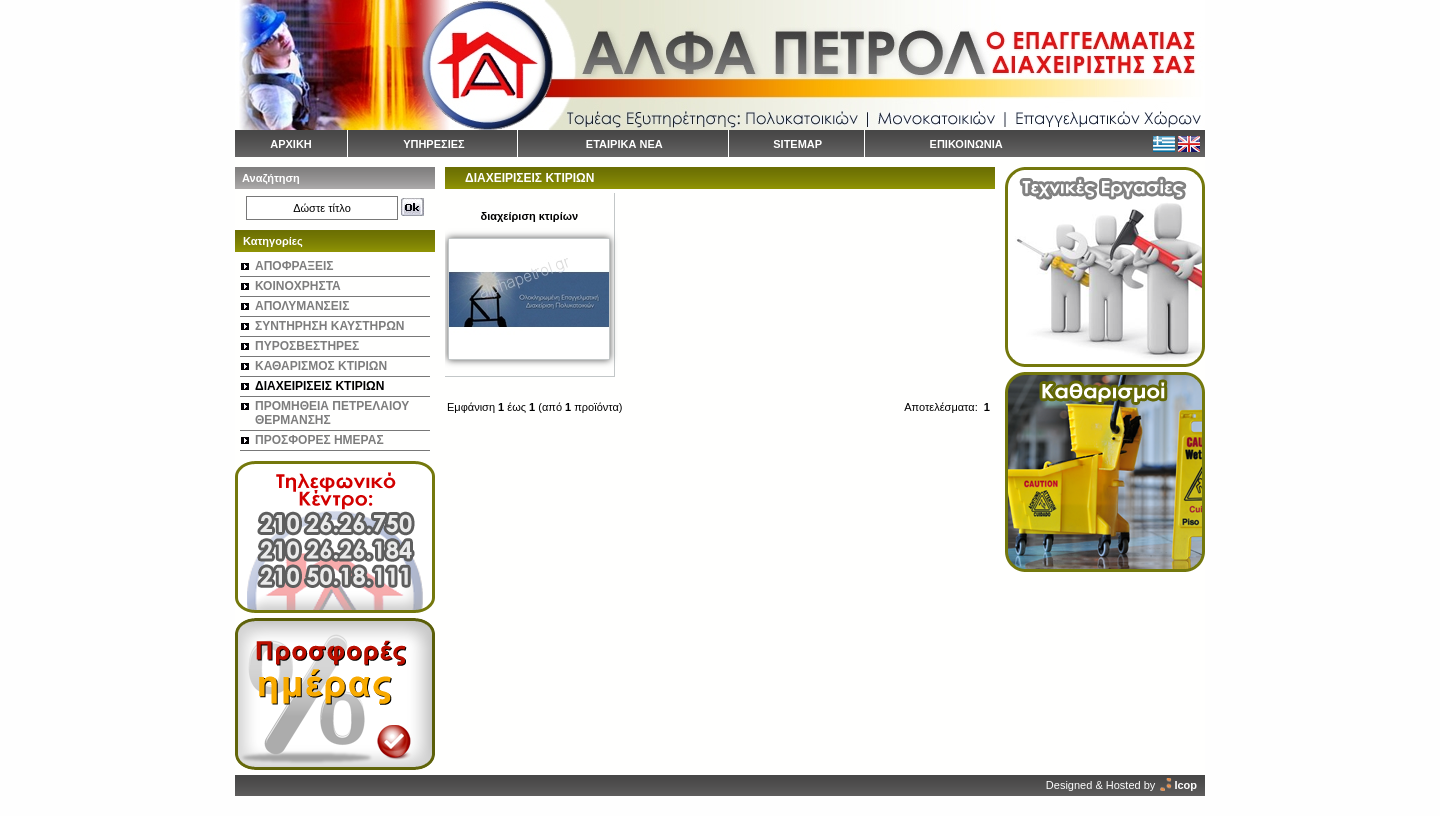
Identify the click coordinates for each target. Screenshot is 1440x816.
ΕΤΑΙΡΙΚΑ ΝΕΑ (624, 144)
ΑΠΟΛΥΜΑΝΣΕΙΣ (302, 306)
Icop (1185, 785)
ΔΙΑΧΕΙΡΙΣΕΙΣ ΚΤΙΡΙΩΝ (319, 386)
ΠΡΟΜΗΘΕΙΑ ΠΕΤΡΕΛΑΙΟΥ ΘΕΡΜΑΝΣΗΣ (332, 413)
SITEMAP (797, 144)
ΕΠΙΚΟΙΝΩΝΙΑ (966, 144)
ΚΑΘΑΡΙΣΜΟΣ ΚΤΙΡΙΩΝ (321, 366)
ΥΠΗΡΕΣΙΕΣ (434, 144)
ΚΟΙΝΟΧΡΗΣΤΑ (298, 286)
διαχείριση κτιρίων (529, 216)
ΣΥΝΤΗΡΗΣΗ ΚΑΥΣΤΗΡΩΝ (329, 326)
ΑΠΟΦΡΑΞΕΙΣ (294, 266)
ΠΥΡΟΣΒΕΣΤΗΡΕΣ (307, 346)
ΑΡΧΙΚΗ (291, 144)
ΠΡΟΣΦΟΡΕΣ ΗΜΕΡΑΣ (319, 440)
